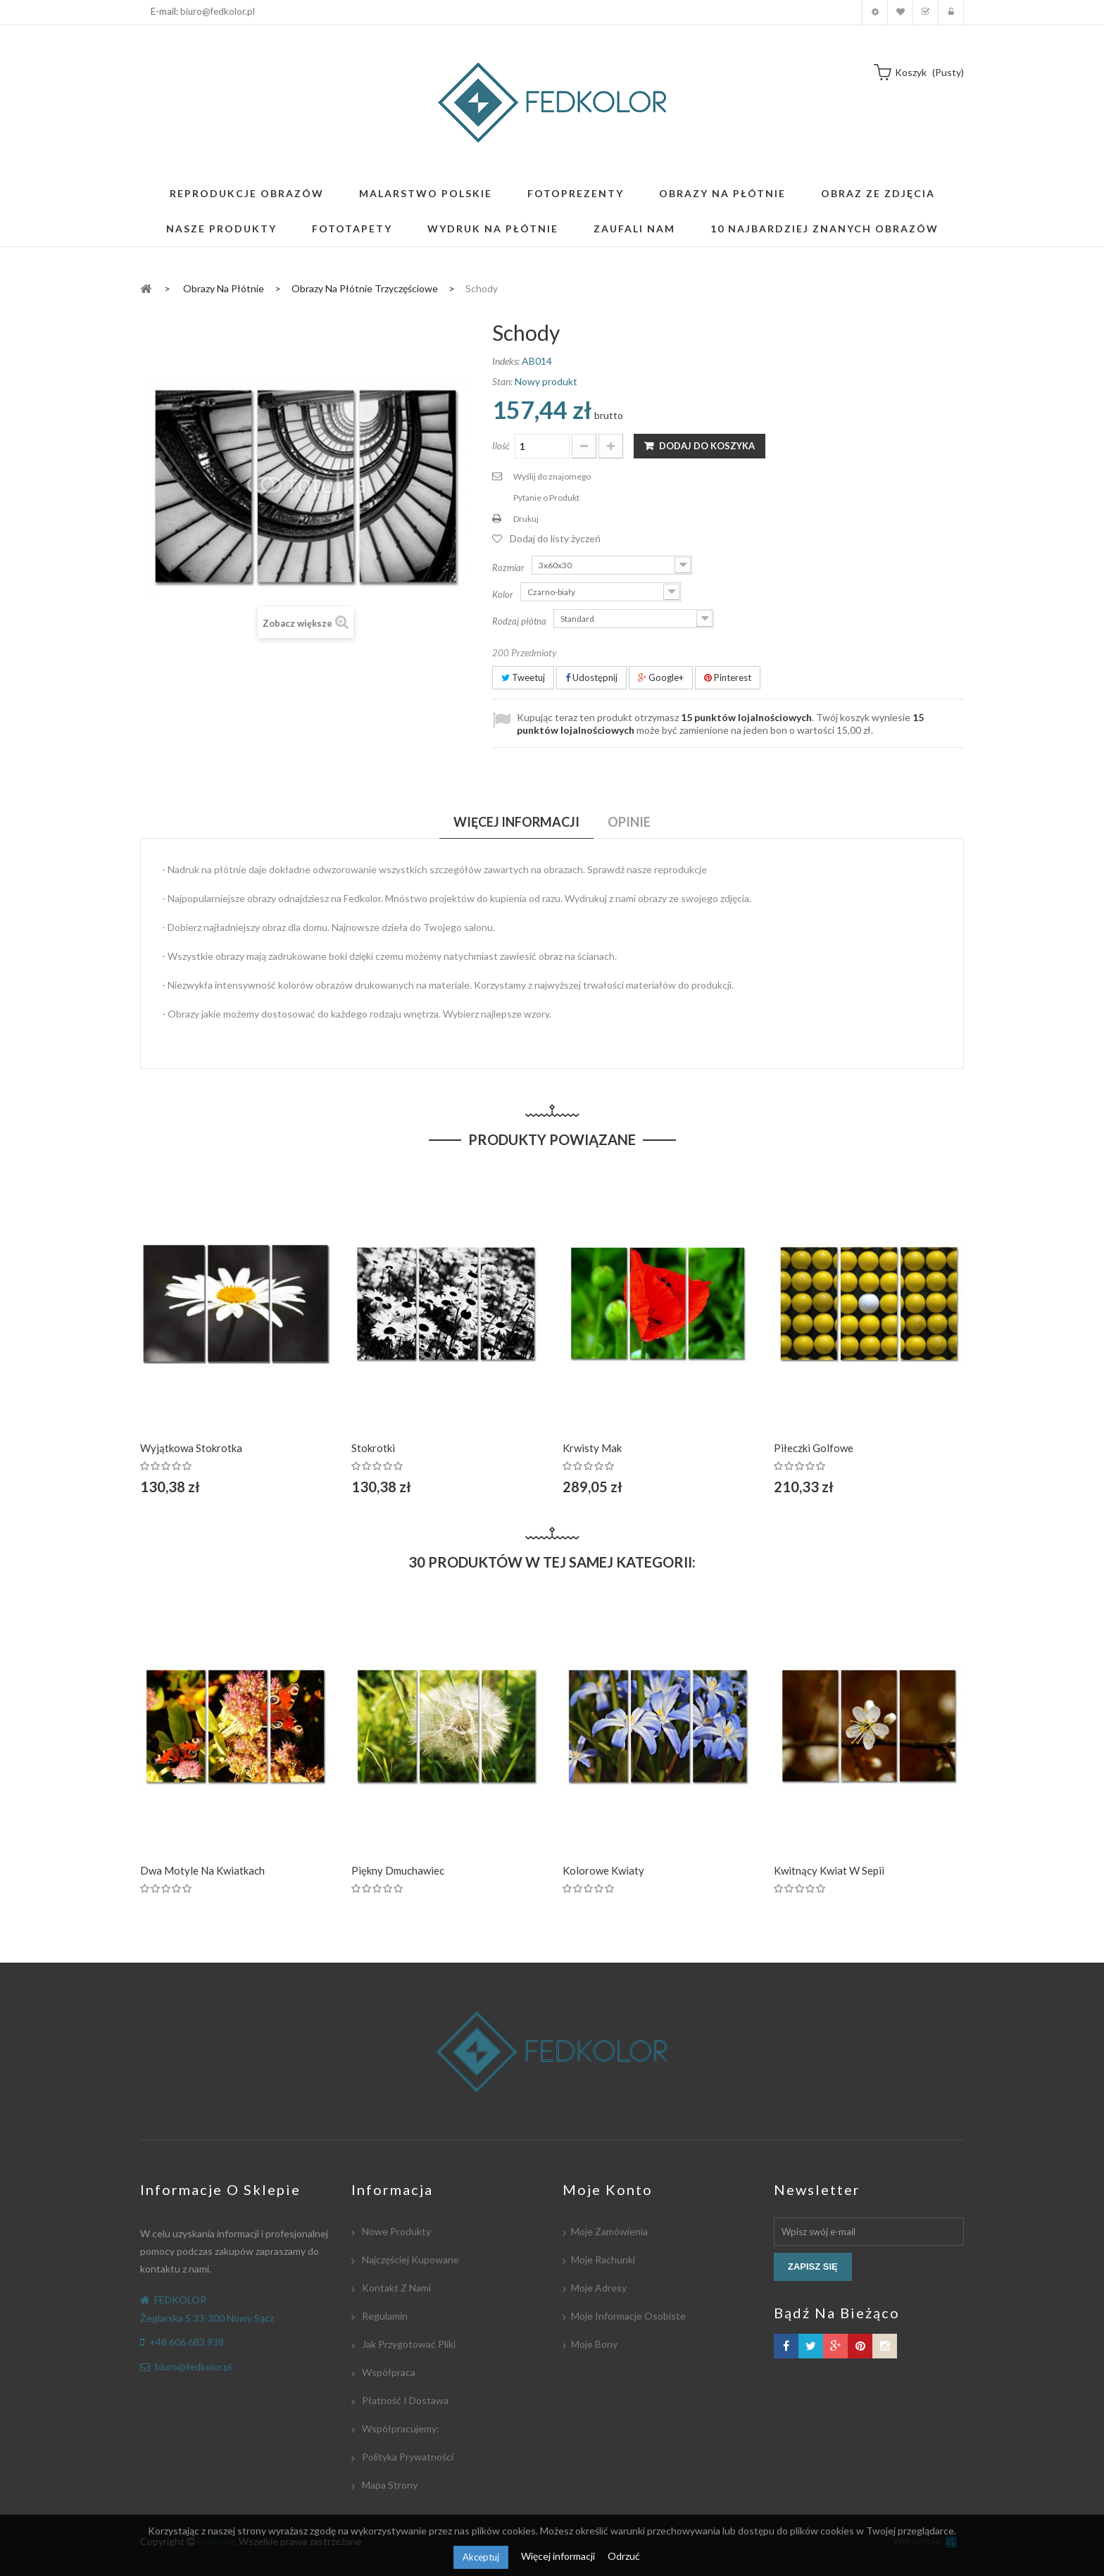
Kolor (503, 594)
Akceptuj (481, 2557)
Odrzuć (624, 2556)
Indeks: (506, 361)
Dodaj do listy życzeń (555, 538)
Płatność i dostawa (404, 2400)
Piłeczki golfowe (813, 1448)
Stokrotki (373, 1448)
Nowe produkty (395, 2231)
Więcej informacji (559, 2556)
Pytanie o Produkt (546, 497)
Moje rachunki (603, 2259)
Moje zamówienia (609, 2231)
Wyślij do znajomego (552, 476)
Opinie (629, 822)
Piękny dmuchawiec (397, 1870)
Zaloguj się (951, 12)
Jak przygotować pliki (408, 2344)
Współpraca (387, 2372)
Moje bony (594, 2344)
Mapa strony (389, 2485)
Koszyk (925, 12)
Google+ (661, 677)
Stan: (502, 381)
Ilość (501, 445)
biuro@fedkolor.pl (217, 11)
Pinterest (727, 677)
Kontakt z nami (395, 2288)
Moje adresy (599, 2288)
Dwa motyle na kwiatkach (202, 1870)
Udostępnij (591, 677)
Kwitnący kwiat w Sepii (829, 1870)
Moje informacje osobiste (628, 2316)
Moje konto (874, 12)
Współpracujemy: (399, 2428)
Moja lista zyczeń (900, 12)
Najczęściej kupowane (409, 2259)
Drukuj (526, 518)
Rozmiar (509, 567)
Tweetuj (523, 677)
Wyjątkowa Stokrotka (191, 1448)
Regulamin (384, 2316)
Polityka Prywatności (406, 2457)
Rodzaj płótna (520, 621)
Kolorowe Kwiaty (603, 1870)
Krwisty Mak (592, 1448)
